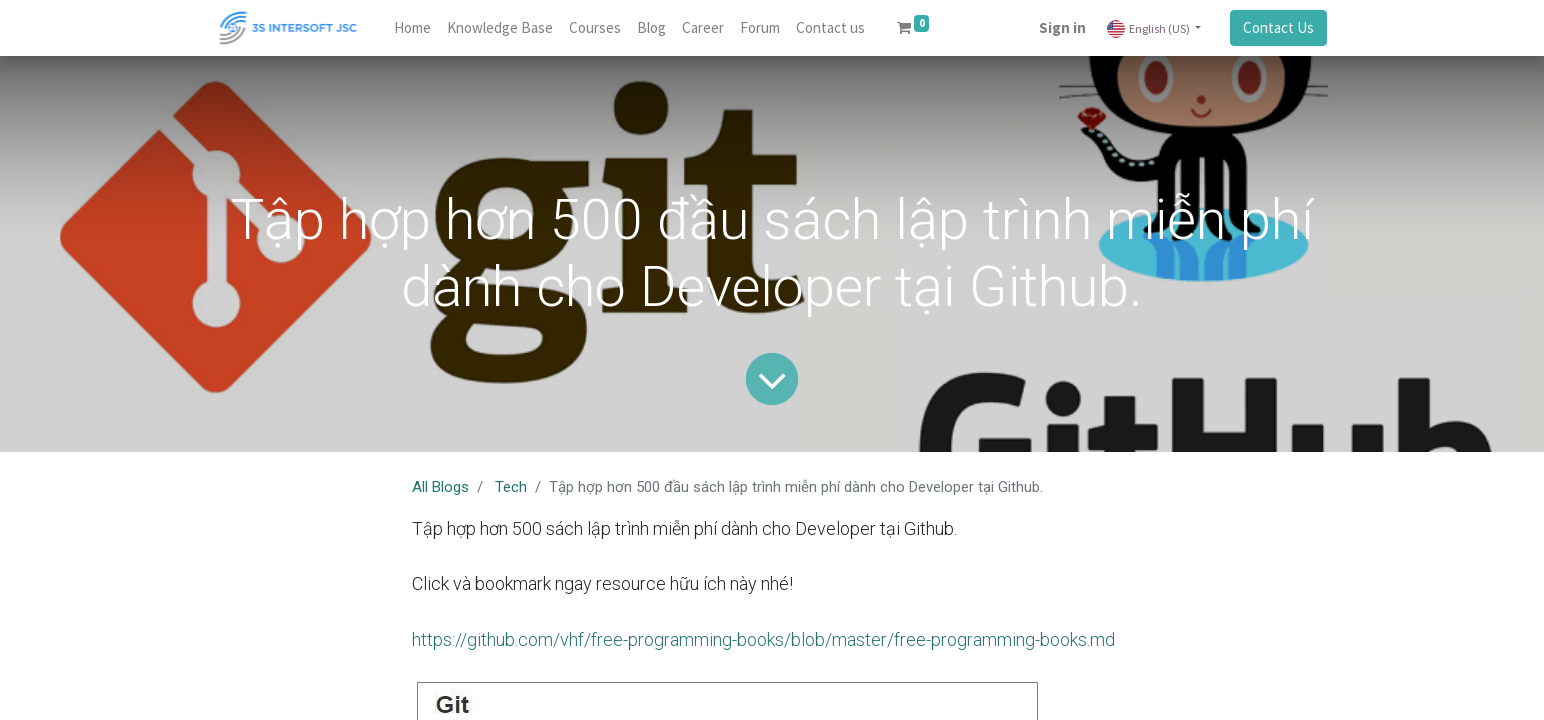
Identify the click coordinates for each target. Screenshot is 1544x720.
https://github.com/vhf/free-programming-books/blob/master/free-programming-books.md (763, 639)
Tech (511, 487)
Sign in (1062, 27)
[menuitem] (412, 28)
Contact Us (1278, 27)
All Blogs (440, 487)
